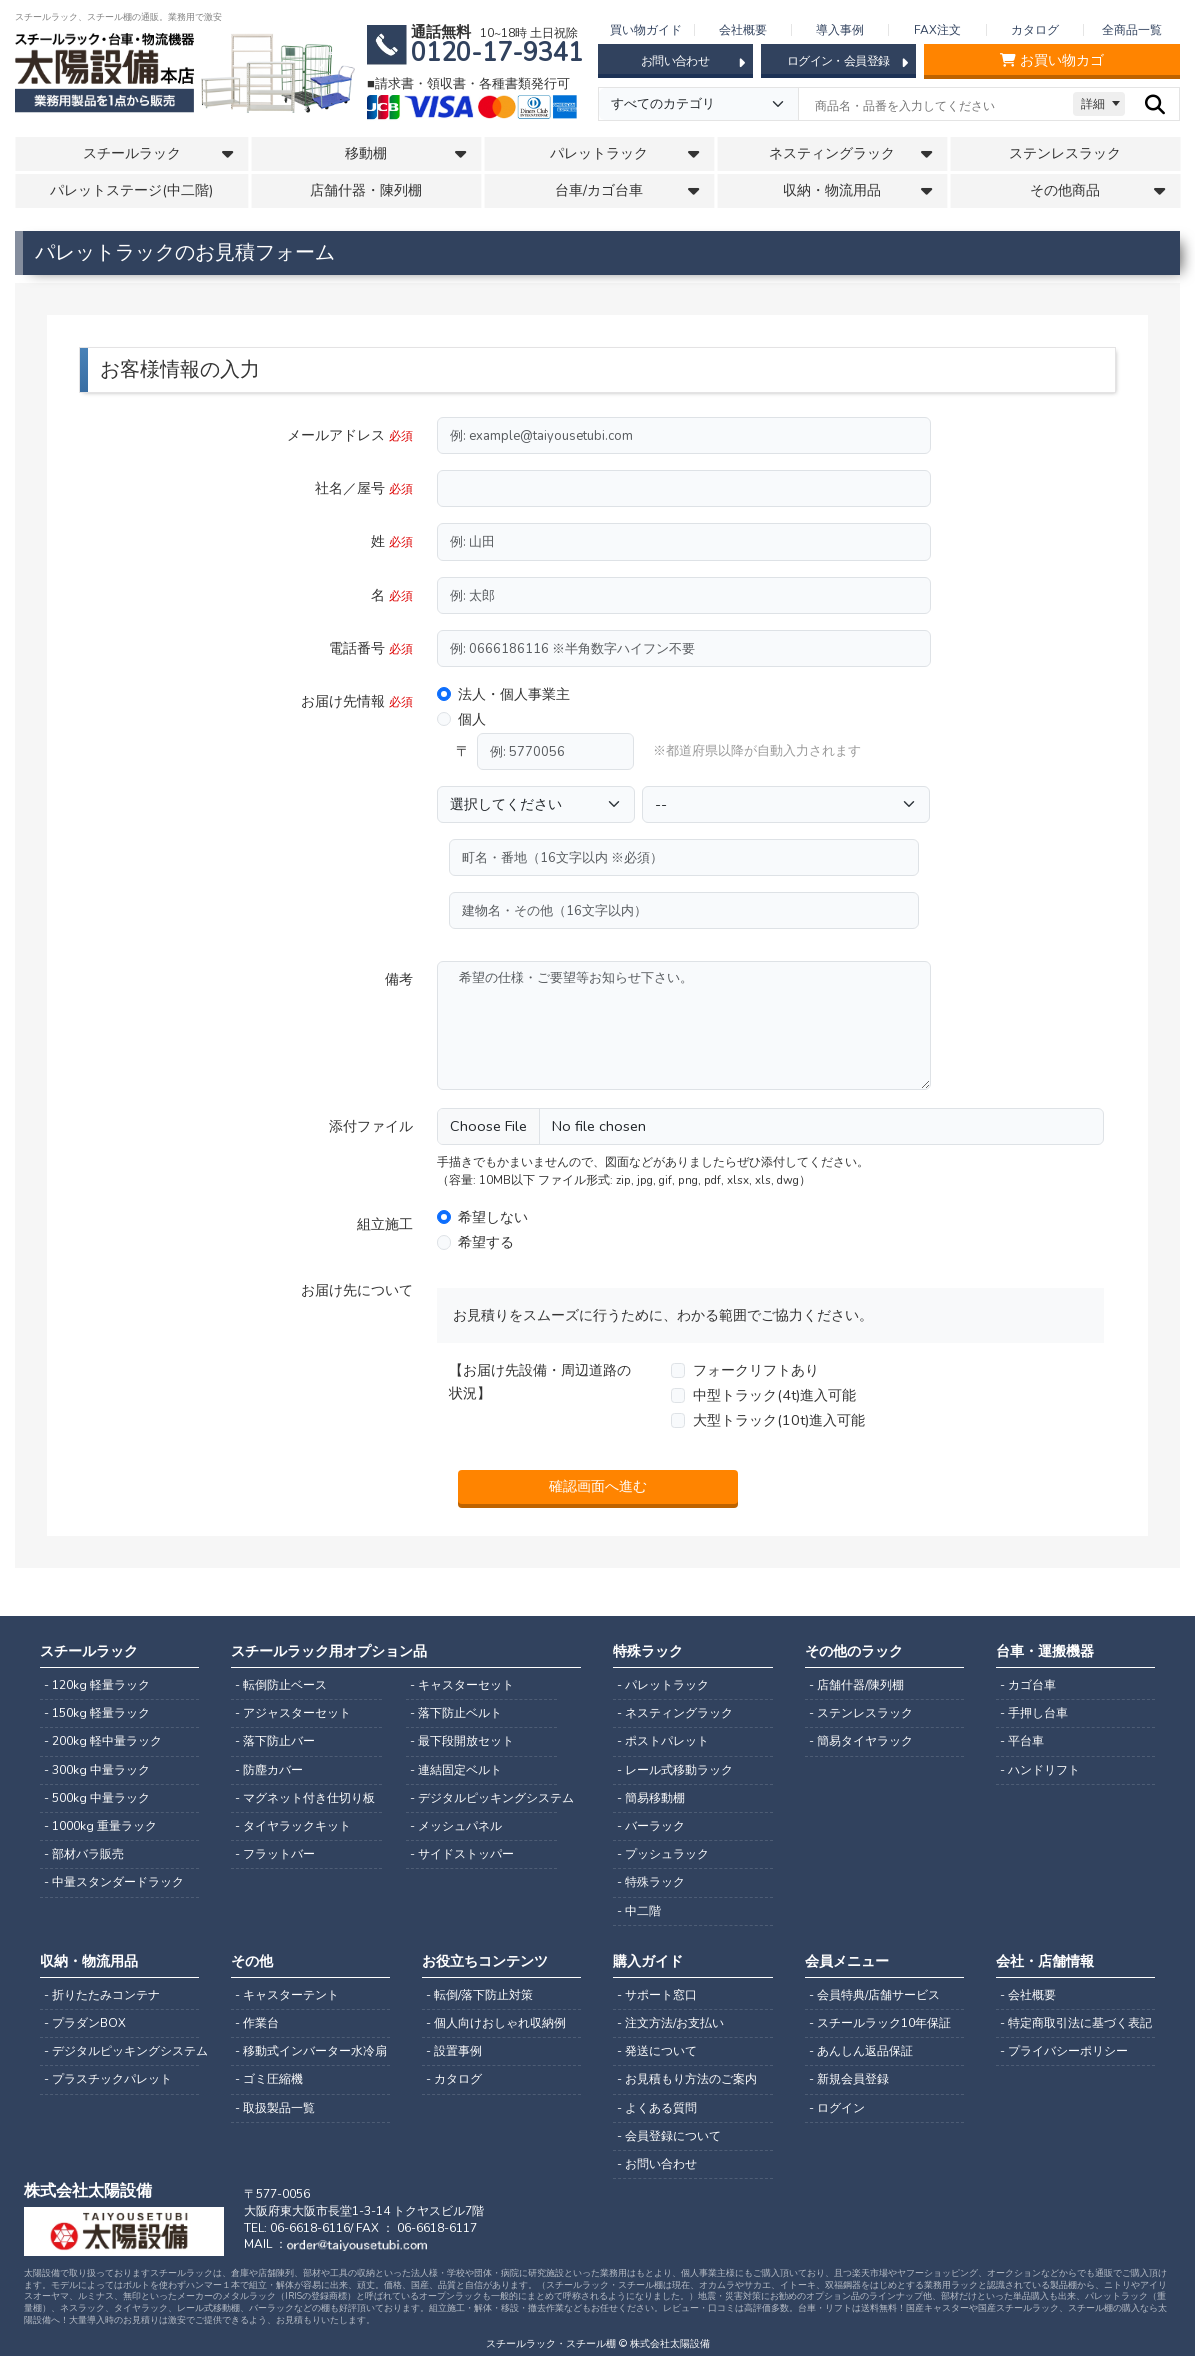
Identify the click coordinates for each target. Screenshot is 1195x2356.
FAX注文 (937, 30)
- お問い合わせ (657, 2164)
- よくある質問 (657, 2108)
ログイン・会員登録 (847, 62)
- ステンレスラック (861, 1713)
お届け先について (357, 1290)
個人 (472, 719)
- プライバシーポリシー (1064, 2051)
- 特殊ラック (651, 1882)
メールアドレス (350, 435)
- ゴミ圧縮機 (269, 2079)
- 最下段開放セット (462, 1741)
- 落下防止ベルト (456, 1713)
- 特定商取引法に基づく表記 (1076, 2023)
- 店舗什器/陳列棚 (856, 1685)
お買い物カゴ (1052, 60)
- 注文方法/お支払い (670, 2023)
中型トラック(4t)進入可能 (774, 1395)
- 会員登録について (669, 2136)
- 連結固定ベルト (456, 1770)
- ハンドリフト (1040, 1770)
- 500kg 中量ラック (97, 1798)
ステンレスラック (1065, 153)
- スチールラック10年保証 (880, 2023)
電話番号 (371, 648)
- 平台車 (1022, 1741)
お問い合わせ (693, 62)
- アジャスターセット (293, 1713)
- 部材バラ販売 (84, 1854)
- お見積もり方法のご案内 (687, 2079)
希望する (486, 1242)
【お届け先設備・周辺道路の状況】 (540, 1381)
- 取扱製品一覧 (275, 2108)
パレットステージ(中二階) (131, 190)
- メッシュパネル (456, 1826)
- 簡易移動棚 (651, 1798)
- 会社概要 (1028, 1995)
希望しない (493, 1217)
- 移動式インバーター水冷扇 (311, 2051)
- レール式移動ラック (675, 1770)
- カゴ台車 (1028, 1685)
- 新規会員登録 (849, 2079)
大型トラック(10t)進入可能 (779, 1420)
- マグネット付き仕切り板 (305, 1798)
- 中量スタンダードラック (114, 1882)
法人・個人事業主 (514, 694)
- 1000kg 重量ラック (100, 1826)
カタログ (1035, 30)
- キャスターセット (462, 1685)
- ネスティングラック (675, 1713)
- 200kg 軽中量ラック (103, 1741)
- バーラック (651, 1826)
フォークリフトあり (756, 1370)
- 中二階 (639, 1911)
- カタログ (454, 2079)
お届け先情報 (357, 701)
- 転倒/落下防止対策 (479, 1995)
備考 (399, 979)
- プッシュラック (663, 1854)
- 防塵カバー (269, 1770)
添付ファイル (371, 1126)
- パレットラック (663, 1685)
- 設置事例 (454, 2051)
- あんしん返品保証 (861, 2051)
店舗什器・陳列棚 (366, 190)
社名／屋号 (364, 488)
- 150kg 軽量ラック (97, 1713)
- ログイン (837, 2108)
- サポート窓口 (657, 1995)
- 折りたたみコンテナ (102, 1995)
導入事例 (840, 30)
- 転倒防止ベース (281, 1685)
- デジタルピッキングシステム (483, 1798)
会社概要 (743, 30)
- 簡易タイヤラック (861, 1741)
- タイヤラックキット (293, 1826)
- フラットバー (275, 1854)
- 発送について (657, 2051)
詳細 (1093, 104)
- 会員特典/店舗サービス (874, 1995)
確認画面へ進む (598, 1486)
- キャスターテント (287, 1995)
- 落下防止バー (275, 1741)
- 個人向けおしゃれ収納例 (496, 2023)
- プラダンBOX (85, 2023)
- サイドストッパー (462, 1854)
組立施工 (385, 1224)
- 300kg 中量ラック (97, 1770)
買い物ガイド (646, 30)
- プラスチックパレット (108, 2079)
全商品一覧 (1132, 30)
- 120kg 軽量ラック (97, 1685)
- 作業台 (257, 2023)
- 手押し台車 (1034, 1713)
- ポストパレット (663, 1741)
